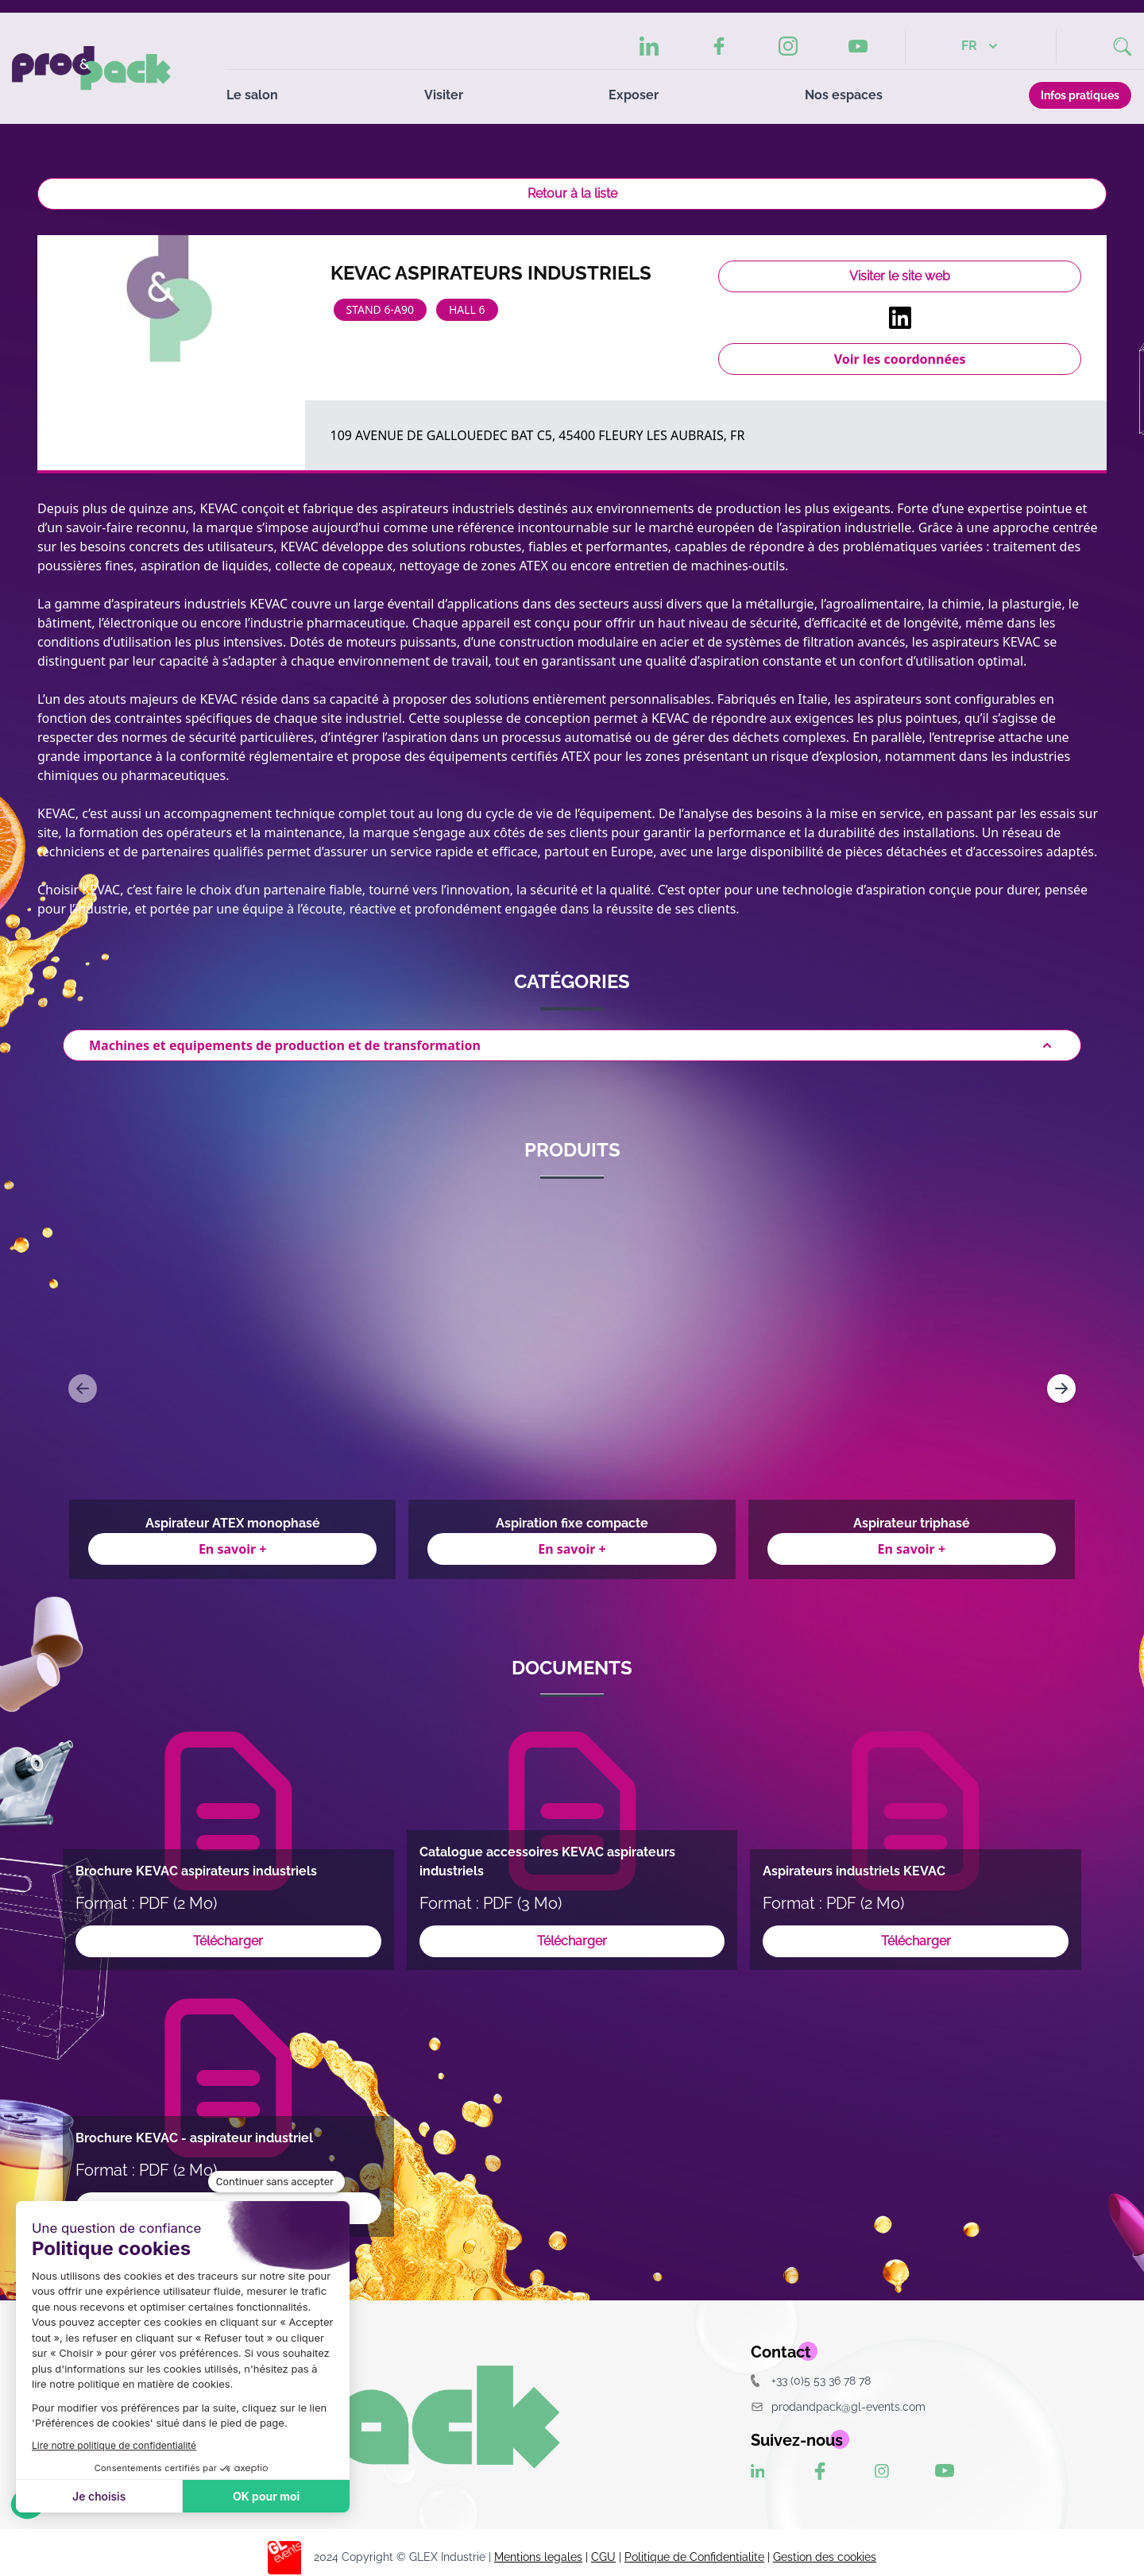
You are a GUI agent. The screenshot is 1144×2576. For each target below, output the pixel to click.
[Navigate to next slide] (1061, 1388)
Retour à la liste (572, 193)
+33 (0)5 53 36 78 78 (811, 2380)
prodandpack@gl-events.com (838, 2406)
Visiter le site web (899, 276)
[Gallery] (572, 1388)
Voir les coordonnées (900, 359)
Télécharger (228, 1940)
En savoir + (233, 1549)
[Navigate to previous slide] (83, 1388)
